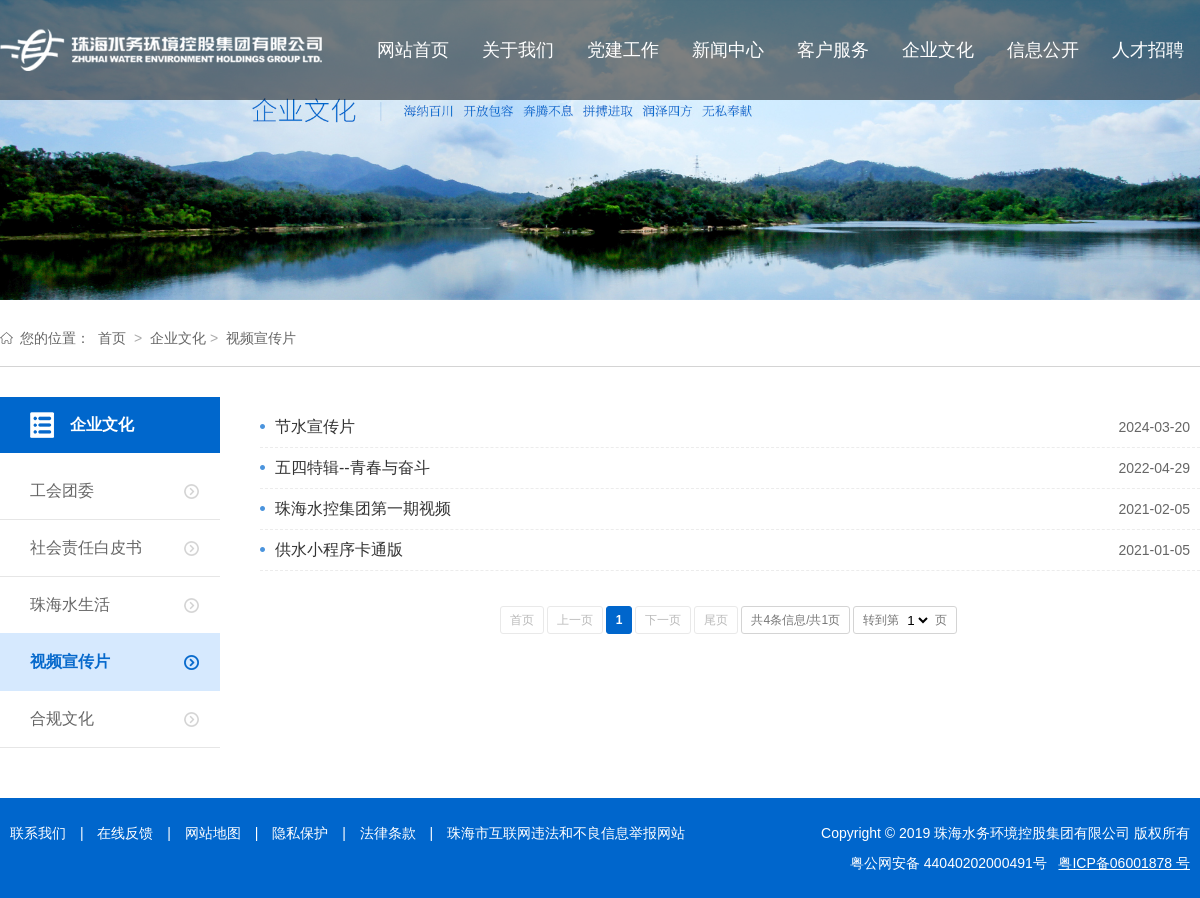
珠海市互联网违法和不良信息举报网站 (566, 833)
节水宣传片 (315, 426)
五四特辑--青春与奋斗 (352, 467)
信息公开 (1043, 50)
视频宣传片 (261, 338)
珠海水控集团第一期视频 (363, 508)
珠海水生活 (70, 604)
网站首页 (413, 50)
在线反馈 (125, 833)
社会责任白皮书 (86, 547)
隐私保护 (300, 833)
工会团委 (62, 490)
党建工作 (623, 50)
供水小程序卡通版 (339, 549)
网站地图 (213, 833)
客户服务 (833, 50)
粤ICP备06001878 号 (1124, 863)
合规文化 (62, 718)
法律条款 (388, 833)
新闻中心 (728, 50)
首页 (112, 338)
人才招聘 (1148, 50)
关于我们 (518, 50)
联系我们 (38, 833)
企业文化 (938, 50)
